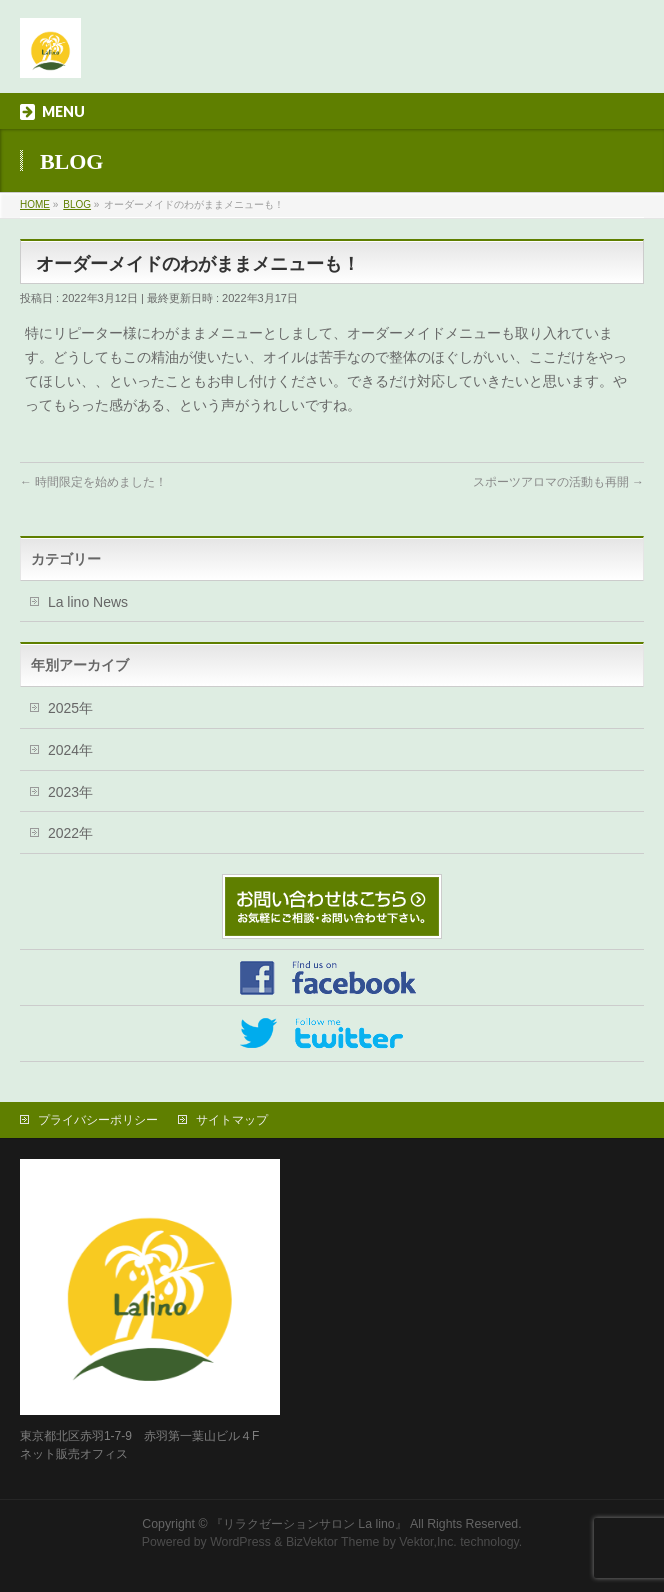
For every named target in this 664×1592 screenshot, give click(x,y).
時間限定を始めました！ (93, 482)
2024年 (70, 750)
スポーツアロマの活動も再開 (558, 482)
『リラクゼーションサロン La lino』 (309, 1524)
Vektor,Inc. (428, 1542)
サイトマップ (232, 1120)
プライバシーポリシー (98, 1120)
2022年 (70, 833)
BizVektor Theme (333, 1542)
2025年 (70, 708)
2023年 (70, 792)
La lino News (88, 602)
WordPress (240, 1542)
